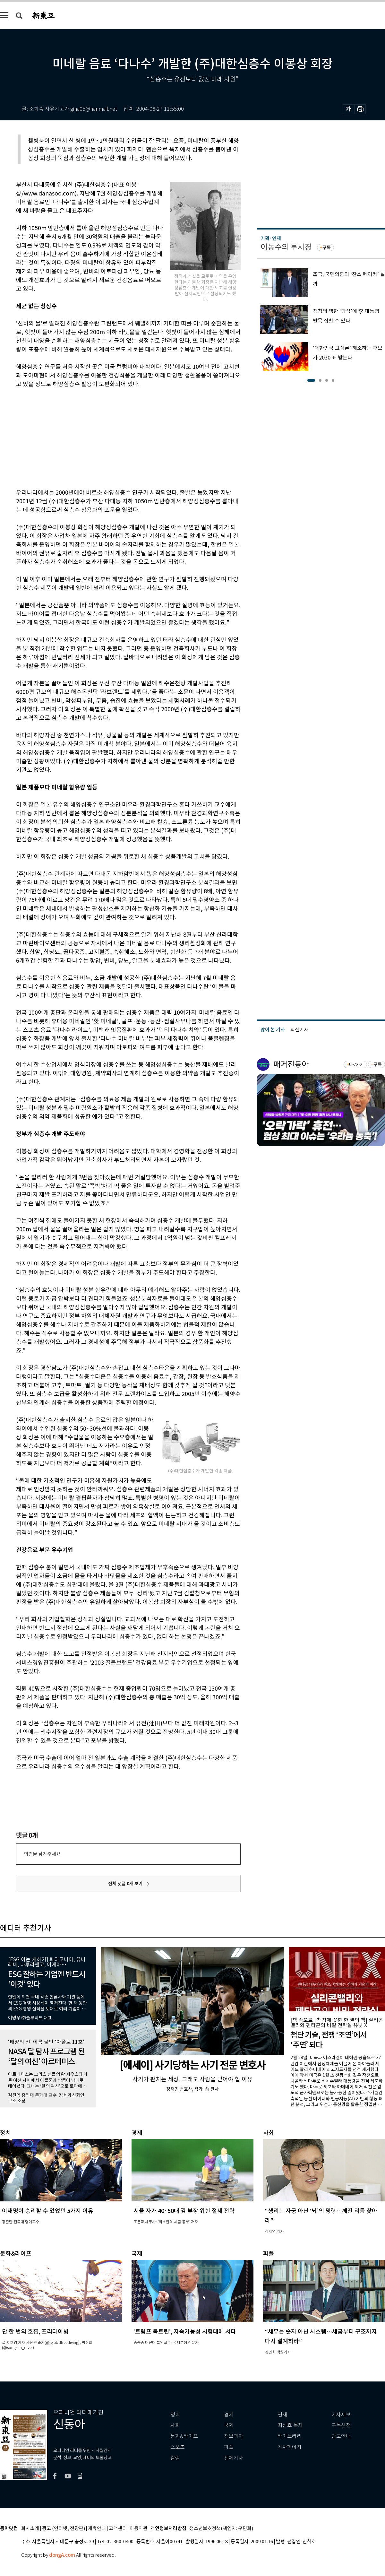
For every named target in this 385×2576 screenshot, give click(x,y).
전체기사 (233, 2458)
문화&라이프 (184, 2436)
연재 (282, 2415)
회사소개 (30, 2528)
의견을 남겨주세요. (43, 1854)
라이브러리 (290, 2436)
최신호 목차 (290, 2425)
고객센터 (118, 2528)
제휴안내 (97, 2528)
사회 (175, 2425)
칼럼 (175, 2458)
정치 (175, 2415)
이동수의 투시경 (286, 247)
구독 (326, 247)
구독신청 (341, 2425)
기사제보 (341, 2415)
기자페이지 (290, 2447)
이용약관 (139, 2528)
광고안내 (341, 2436)
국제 (229, 2425)
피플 (229, 2447)
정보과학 (233, 2436)
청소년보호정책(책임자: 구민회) (221, 2528)
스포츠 (177, 2447)
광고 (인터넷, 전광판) (63, 2528)
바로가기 (356, 1064)
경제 (229, 2415)
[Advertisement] (112, 437)
